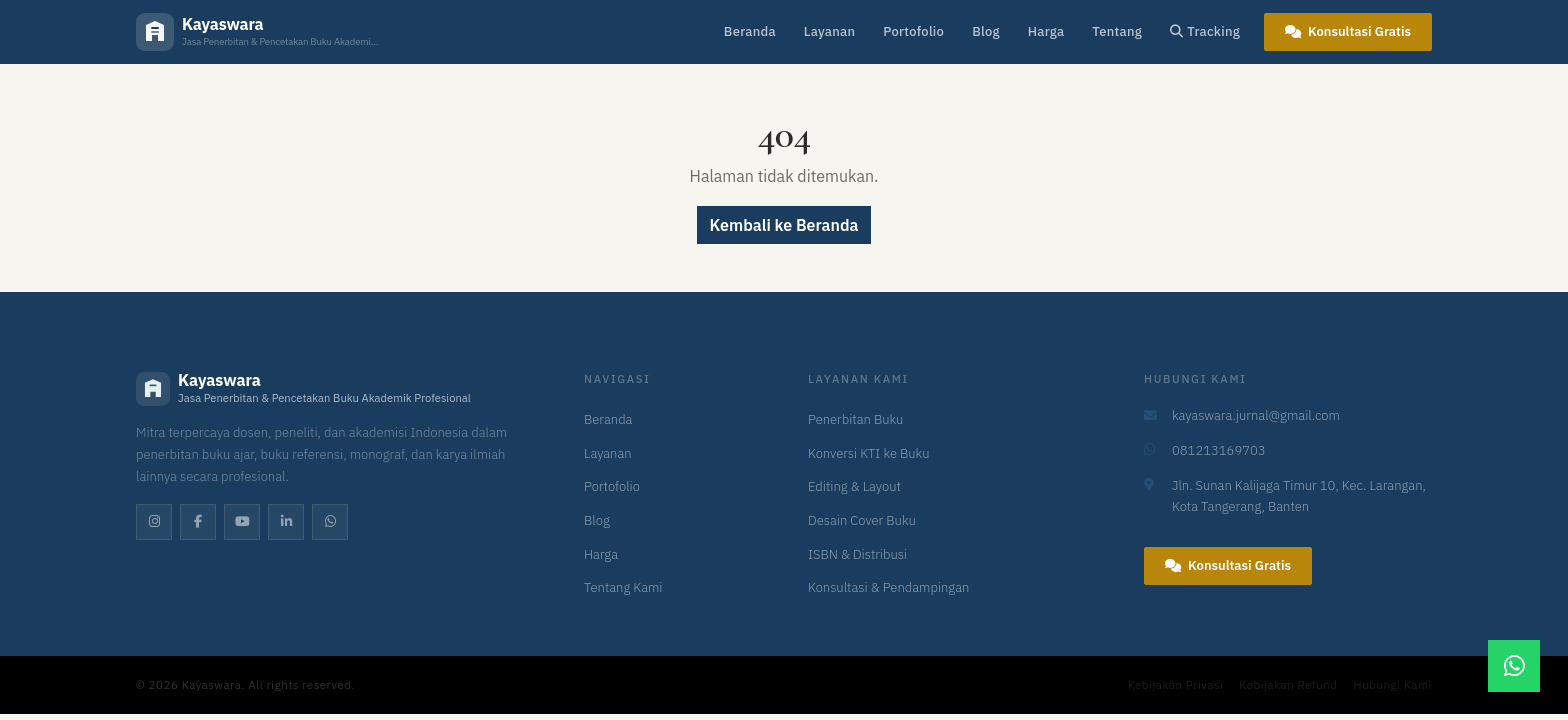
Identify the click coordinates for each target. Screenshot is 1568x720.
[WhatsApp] (330, 522)
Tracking (1205, 31)
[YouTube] (242, 522)
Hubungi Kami (1393, 684)
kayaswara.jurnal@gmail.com (1256, 415)
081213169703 (1219, 450)
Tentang (1117, 31)
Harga (1046, 31)
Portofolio (913, 31)
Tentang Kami (623, 587)
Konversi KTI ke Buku (868, 453)
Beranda (750, 31)
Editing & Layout (854, 486)
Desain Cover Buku (862, 520)
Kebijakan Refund (1288, 684)
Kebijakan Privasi (1176, 684)
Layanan (829, 31)
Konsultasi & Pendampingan (888, 587)
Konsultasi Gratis (1348, 31)
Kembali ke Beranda (784, 225)
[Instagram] (154, 522)
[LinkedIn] (286, 522)
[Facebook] (198, 522)
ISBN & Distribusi (857, 554)
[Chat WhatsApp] (1514, 666)
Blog (986, 31)
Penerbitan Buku (855, 419)
